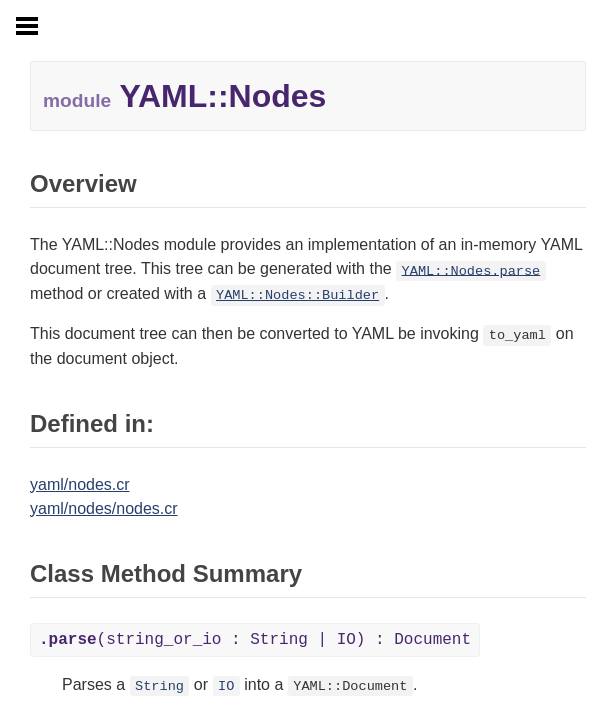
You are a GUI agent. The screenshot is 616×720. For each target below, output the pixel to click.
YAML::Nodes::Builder (297, 295)
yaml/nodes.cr (80, 484)
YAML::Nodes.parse (471, 270)
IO (226, 686)
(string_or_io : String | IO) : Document (255, 640)
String (159, 686)
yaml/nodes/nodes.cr (104, 508)
